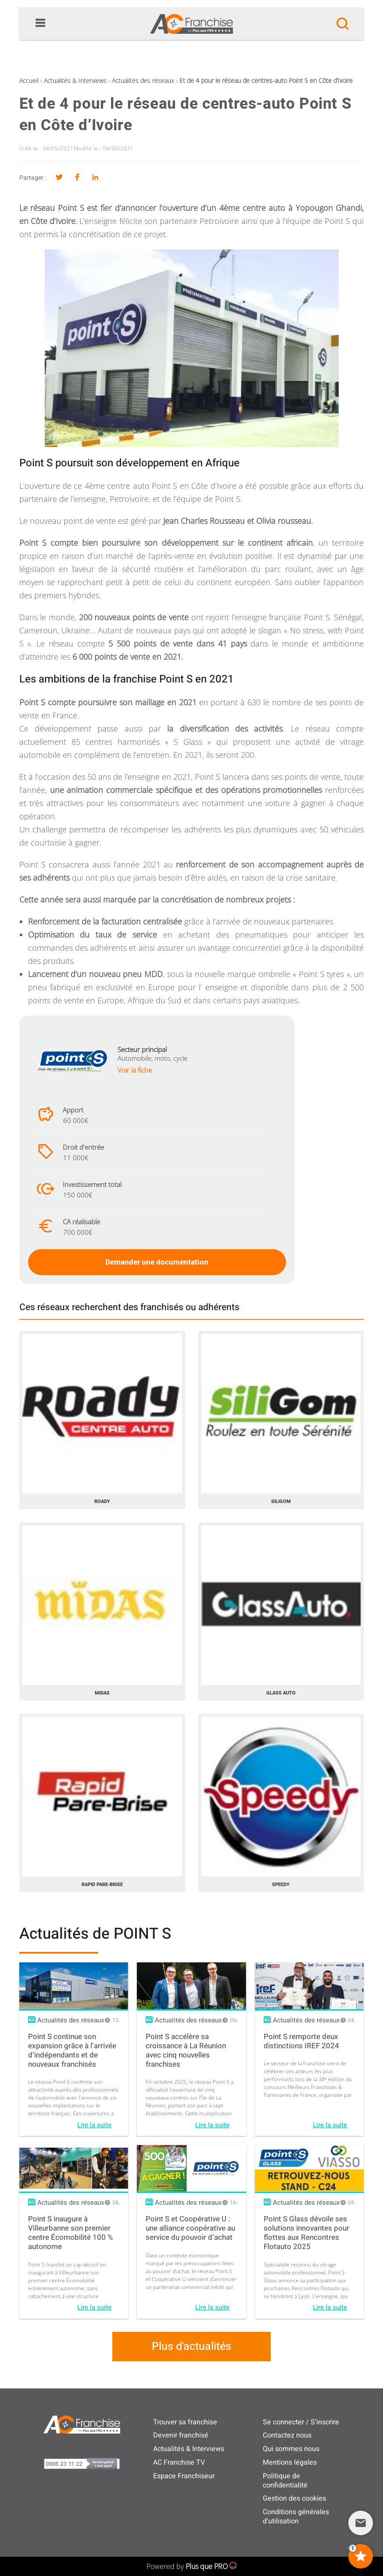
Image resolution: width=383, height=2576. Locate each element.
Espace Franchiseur (184, 2476)
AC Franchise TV (179, 2462)
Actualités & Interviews (75, 80)
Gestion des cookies (294, 2498)
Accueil (29, 80)
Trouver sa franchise (185, 2422)
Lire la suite (94, 2125)
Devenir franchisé (180, 2435)
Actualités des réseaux (143, 80)
